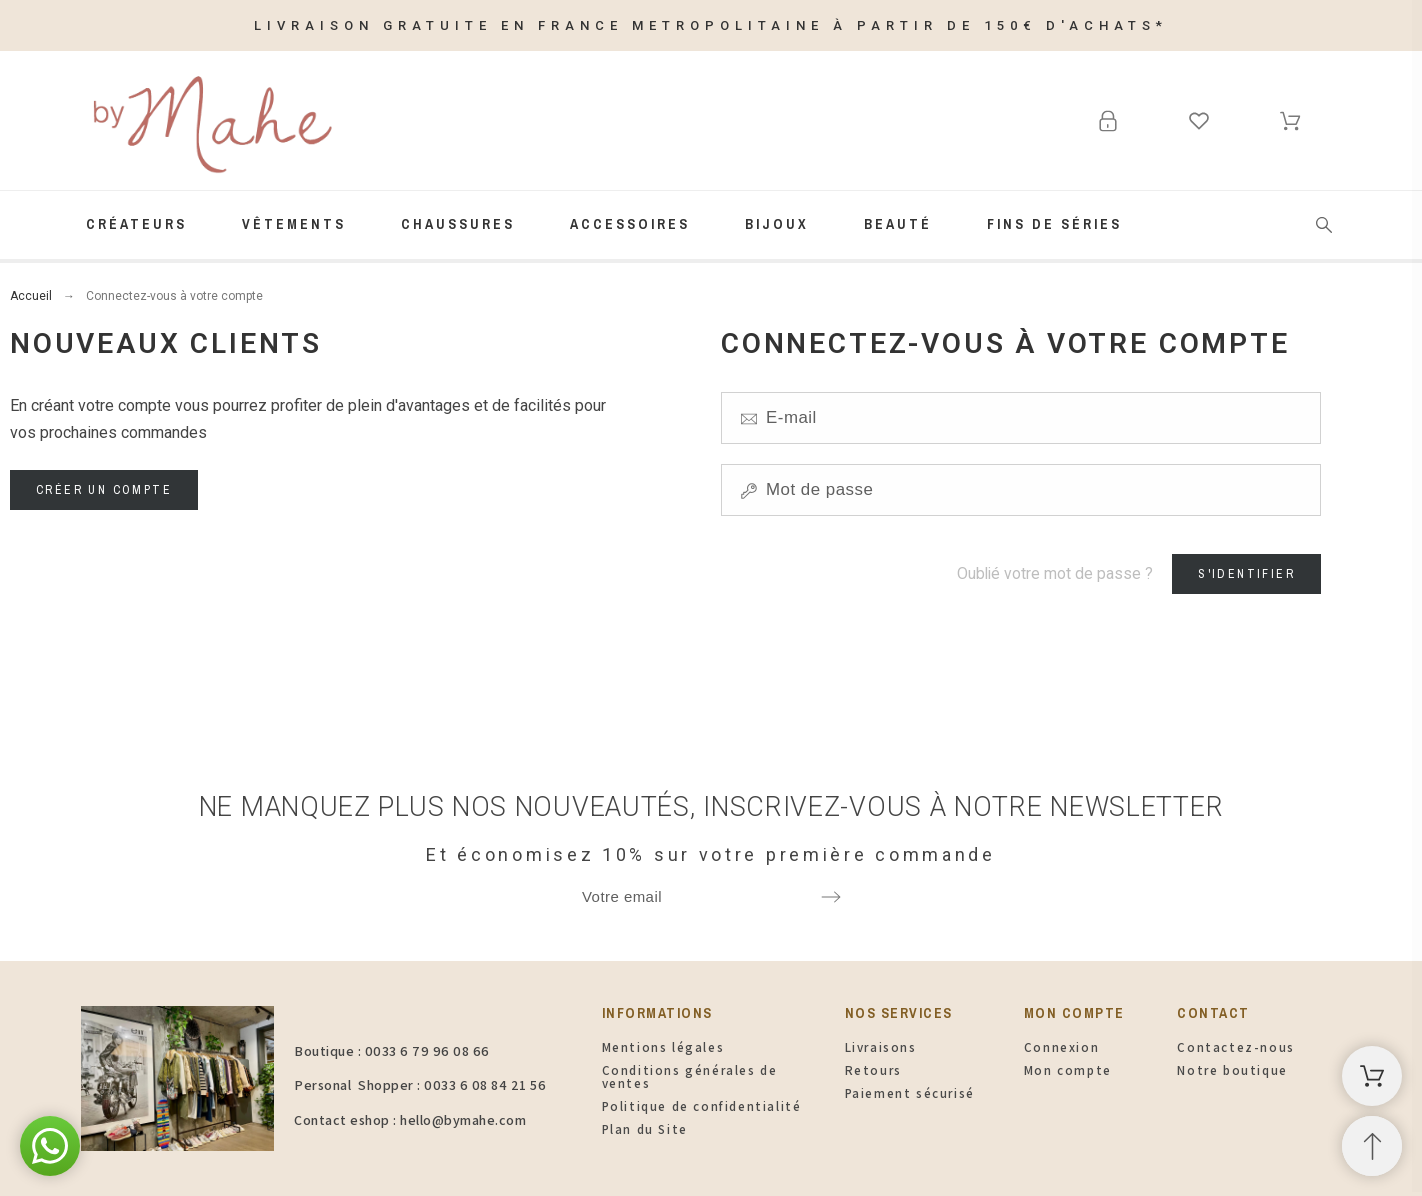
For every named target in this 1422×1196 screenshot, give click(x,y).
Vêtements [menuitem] (294, 224)
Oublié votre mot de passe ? (1055, 573)
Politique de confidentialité (702, 1106)
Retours (873, 1070)
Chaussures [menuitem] (458, 224)
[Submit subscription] (831, 897)
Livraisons (881, 1047)
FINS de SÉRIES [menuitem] (1054, 224)
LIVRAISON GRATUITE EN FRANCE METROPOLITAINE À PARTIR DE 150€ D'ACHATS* (711, 25)
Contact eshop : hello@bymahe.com (410, 1120)
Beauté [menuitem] (898, 224)
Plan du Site (645, 1129)
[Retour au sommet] (1372, 1146)
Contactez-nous (1235, 1047)
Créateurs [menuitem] (136, 224)
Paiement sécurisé (910, 1093)
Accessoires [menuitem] (630, 224)
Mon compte (1068, 1070)
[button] (50, 1146)
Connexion (1061, 1047)
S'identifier (1246, 574)
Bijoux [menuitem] (777, 224)
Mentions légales (663, 1047)
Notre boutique (1232, 1070)
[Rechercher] (1324, 225)
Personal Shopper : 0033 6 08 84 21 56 (420, 1085)
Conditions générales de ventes (690, 1077)
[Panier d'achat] (1372, 1076)
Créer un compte (104, 490)
